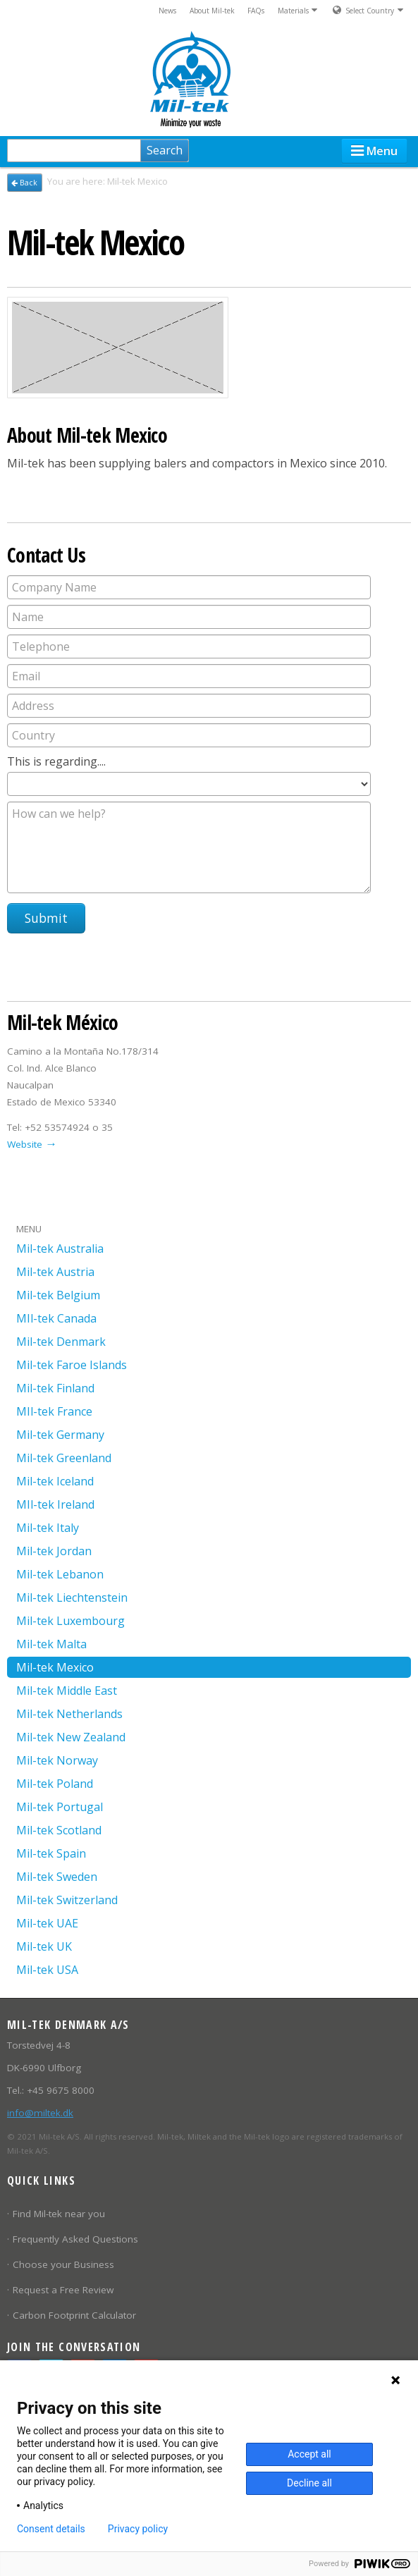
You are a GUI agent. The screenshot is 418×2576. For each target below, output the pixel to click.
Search (165, 150)
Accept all (309, 2454)
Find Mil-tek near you (59, 2213)
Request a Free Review (63, 2289)
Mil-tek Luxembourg (70, 1621)
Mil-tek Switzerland (67, 1900)
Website (24, 1144)
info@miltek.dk (40, 2112)
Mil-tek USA (47, 1969)
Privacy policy (138, 2528)
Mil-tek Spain (51, 1853)
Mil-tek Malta (51, 1644)
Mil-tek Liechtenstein (72, 1597)
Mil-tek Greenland (63, 1458)
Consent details (51, 2528)
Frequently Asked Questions (75, 2239)
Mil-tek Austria (55, 1272)
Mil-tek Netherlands (69, 1714)
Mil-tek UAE (47, 1923)
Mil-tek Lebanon (60, 1574)
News (167, 11)
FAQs (255, 11)
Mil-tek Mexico (55, 1667)
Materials (298, 10)
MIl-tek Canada (56, 1318)
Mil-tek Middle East (66, 1690)
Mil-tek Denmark (61, 1341)
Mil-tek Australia (60, 1248)
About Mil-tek (212, 11)
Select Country (368, 10)
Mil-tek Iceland (55, 1481)
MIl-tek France (54, 1411)
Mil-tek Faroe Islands (71, 1365)
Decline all (309, 2483)
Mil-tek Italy (47, 1527)
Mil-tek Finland (55, 1388)
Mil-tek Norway (57, 1760)
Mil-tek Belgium (58, 1295)
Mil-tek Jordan (54, 1551)
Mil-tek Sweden (56, 1876)
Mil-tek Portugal (59, 1807)
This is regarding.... (58, 761)
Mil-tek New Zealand (70, 1737)
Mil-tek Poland (54, 1783)
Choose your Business (63, 2264)
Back (24, 183)
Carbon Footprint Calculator (74, 2315)
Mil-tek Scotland (59, 1830)
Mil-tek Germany (60, 1434)
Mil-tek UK (44, 1946)
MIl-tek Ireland (55, 1504)
